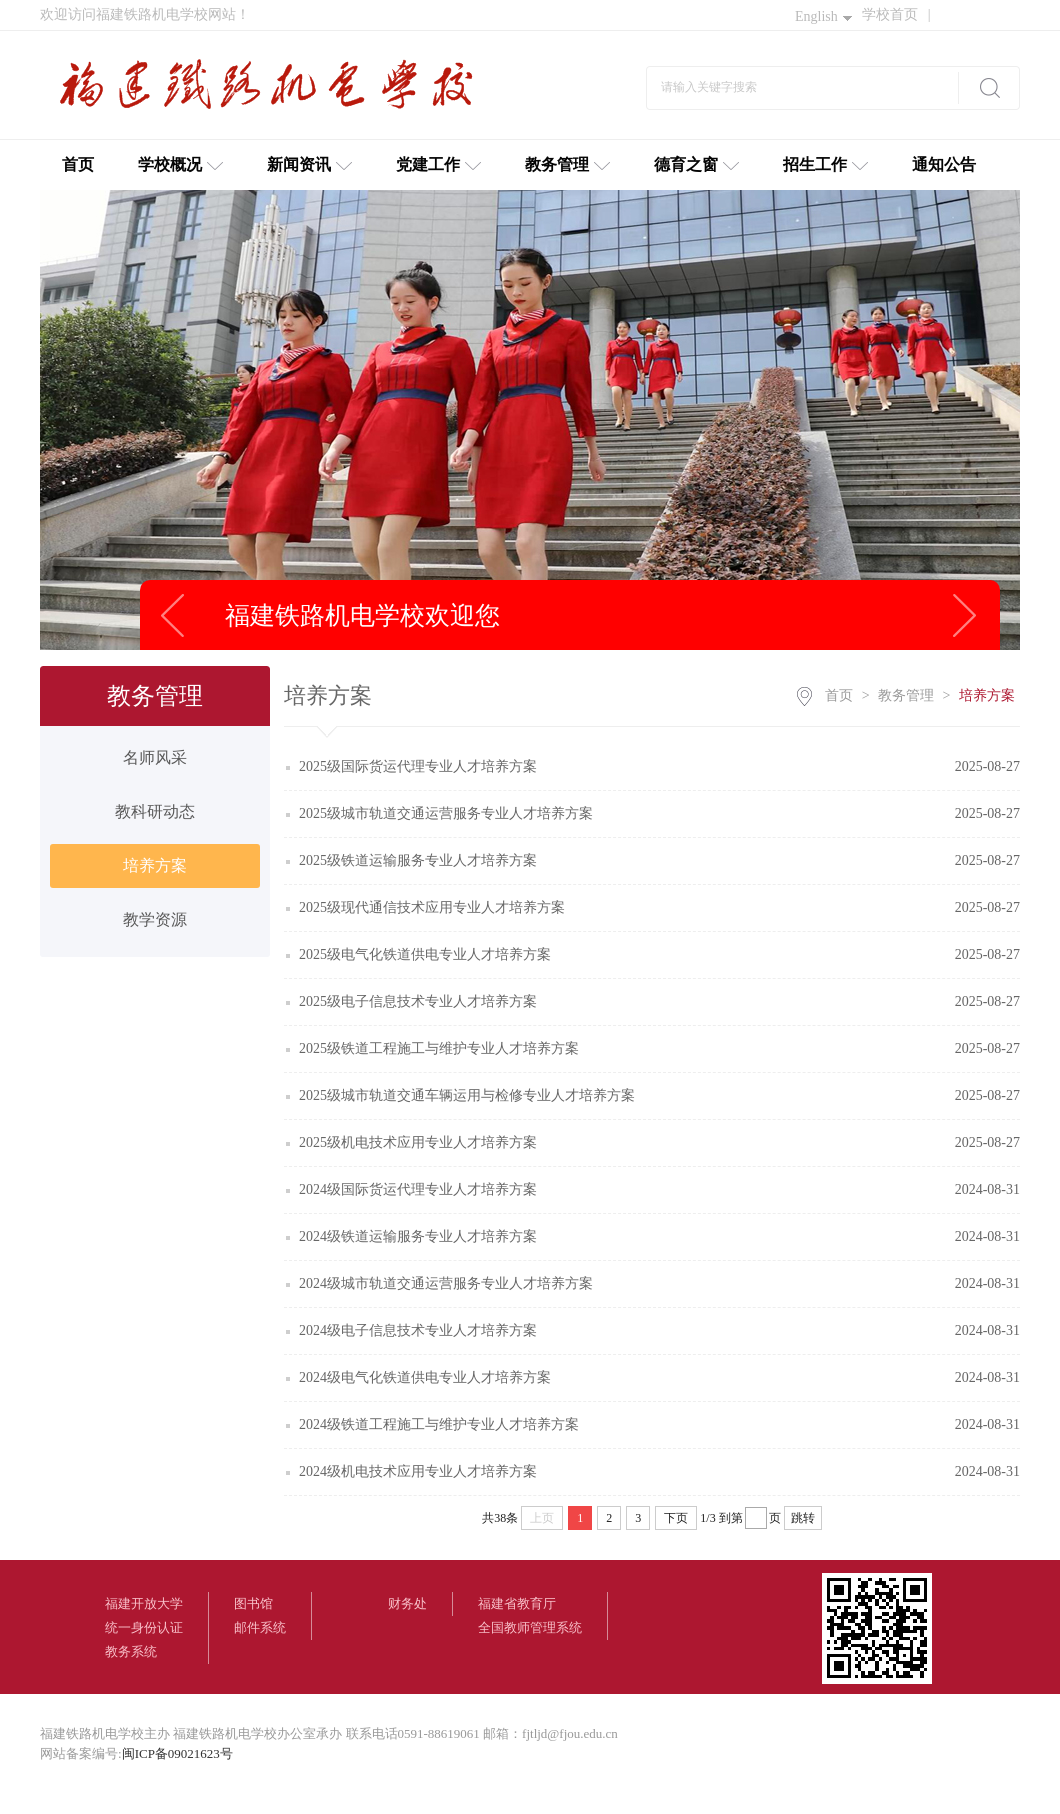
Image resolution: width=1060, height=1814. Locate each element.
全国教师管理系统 (530, 1627)
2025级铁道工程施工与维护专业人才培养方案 (439, 1048)
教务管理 (567, 164)
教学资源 (155, 919)
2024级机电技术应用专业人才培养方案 (418, 1471)
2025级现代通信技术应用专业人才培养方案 (432, 907)
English (823, 16)
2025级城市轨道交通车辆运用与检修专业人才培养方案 (467, 1095)
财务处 (407, 1603)
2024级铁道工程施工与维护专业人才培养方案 (439, 1424)
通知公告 (944, 164)
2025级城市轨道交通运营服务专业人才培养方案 (446, 813)
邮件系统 (260, 1627)
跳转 (803, 1518)
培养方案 (155, 865)
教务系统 (131, 1651)
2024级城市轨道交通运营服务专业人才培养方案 (446, 1283)
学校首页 (896, 14)
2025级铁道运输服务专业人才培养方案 (418, 860)
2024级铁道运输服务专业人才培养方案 (418, 1236)
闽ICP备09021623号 (177, 1753)
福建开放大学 (144, 1603)
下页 (676, 1518)
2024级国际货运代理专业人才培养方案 (418, 1189)
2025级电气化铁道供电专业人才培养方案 (425, 954)
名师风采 (155, 757)
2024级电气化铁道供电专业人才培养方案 (425, 1377)
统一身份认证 (144, 1627)
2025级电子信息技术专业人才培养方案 (418, 1001)
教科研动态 (155, 811)
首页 (78, 164)
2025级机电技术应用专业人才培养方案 (418, 1142)
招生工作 (825, 164)
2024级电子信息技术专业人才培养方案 (418, 1330)
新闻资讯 (309, 164)
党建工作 (438, 164)
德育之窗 (696, 164)
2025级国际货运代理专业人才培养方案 (418, 766)
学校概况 (180, 164)
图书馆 (253, 1603)
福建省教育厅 (517, 1603)
